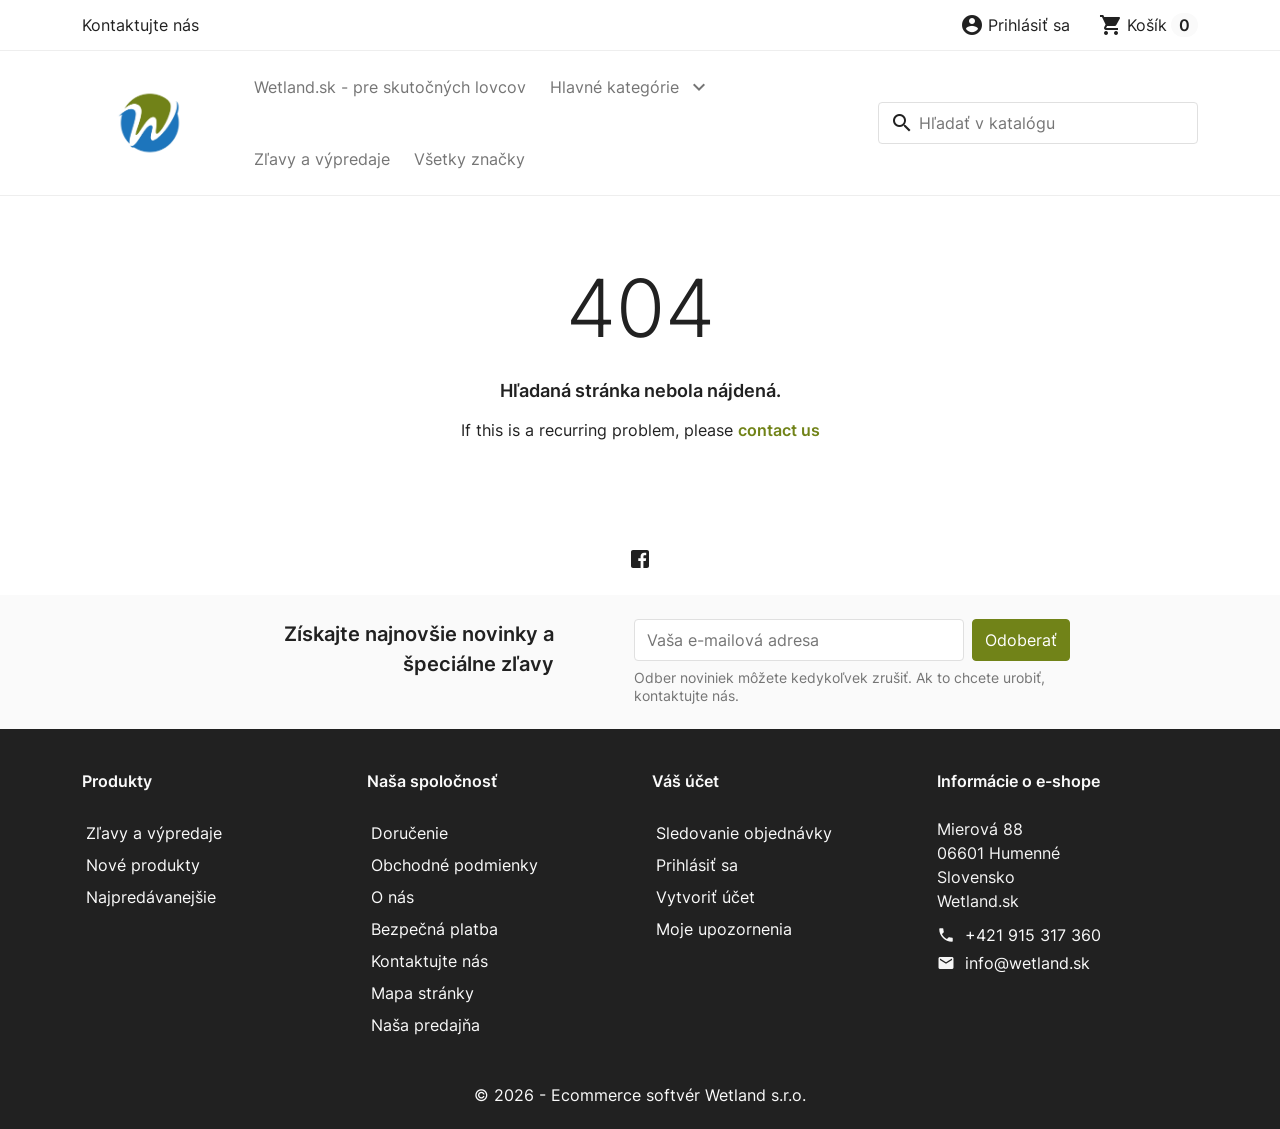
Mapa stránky (422, 993)
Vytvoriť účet (705, 897)
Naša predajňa (425, 1025)
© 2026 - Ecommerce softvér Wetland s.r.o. (640, 1095)
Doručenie (409, 833)
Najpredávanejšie (151, 897)
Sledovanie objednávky (744, 833)
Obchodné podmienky (454, 865)
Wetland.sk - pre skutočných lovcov (390, 87)
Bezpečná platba (434, 929)
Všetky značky (469, 159)
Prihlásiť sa (697, 865)
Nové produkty (143, 865)
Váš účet (685, 781)
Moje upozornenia (724, 929)
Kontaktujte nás (140, 25)
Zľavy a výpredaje (322, 159)
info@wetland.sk (1027, 963)
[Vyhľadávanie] (1038, 123)
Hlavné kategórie (614, 87)
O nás (392, 897)
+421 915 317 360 (1033, 935)
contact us (779, 430)
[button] (1015, 25)
